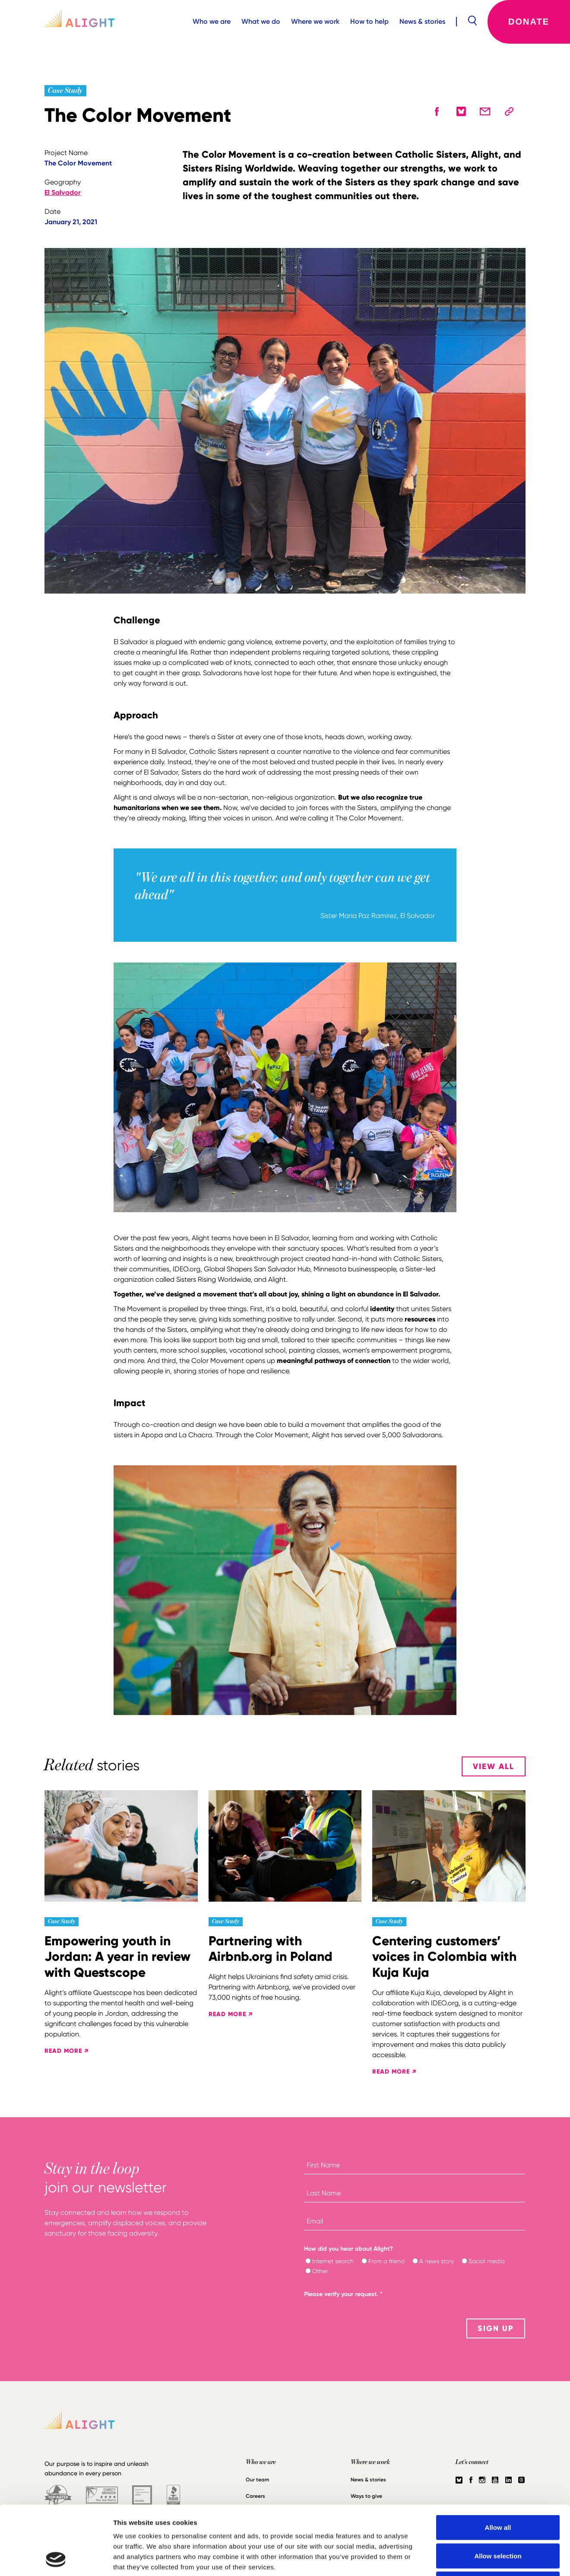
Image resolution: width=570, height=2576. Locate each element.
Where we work (315, 21)
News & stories (422, 21)
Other (320, 2271)
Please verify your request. (343, 2294)
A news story (436, 2261)
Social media (487, 2261)
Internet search (333, 2261)
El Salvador (62, 192)
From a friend (386, 2261)
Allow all (498, 2462)
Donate (528, 21)
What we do (260, 21)
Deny (498, 2519)
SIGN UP (496, 2328)
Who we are (212, 21)
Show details (453, 2559)
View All (493, 1766)
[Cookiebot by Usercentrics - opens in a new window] (56, 2559)
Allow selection (497, 2491)
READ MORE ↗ (66, 2051)
